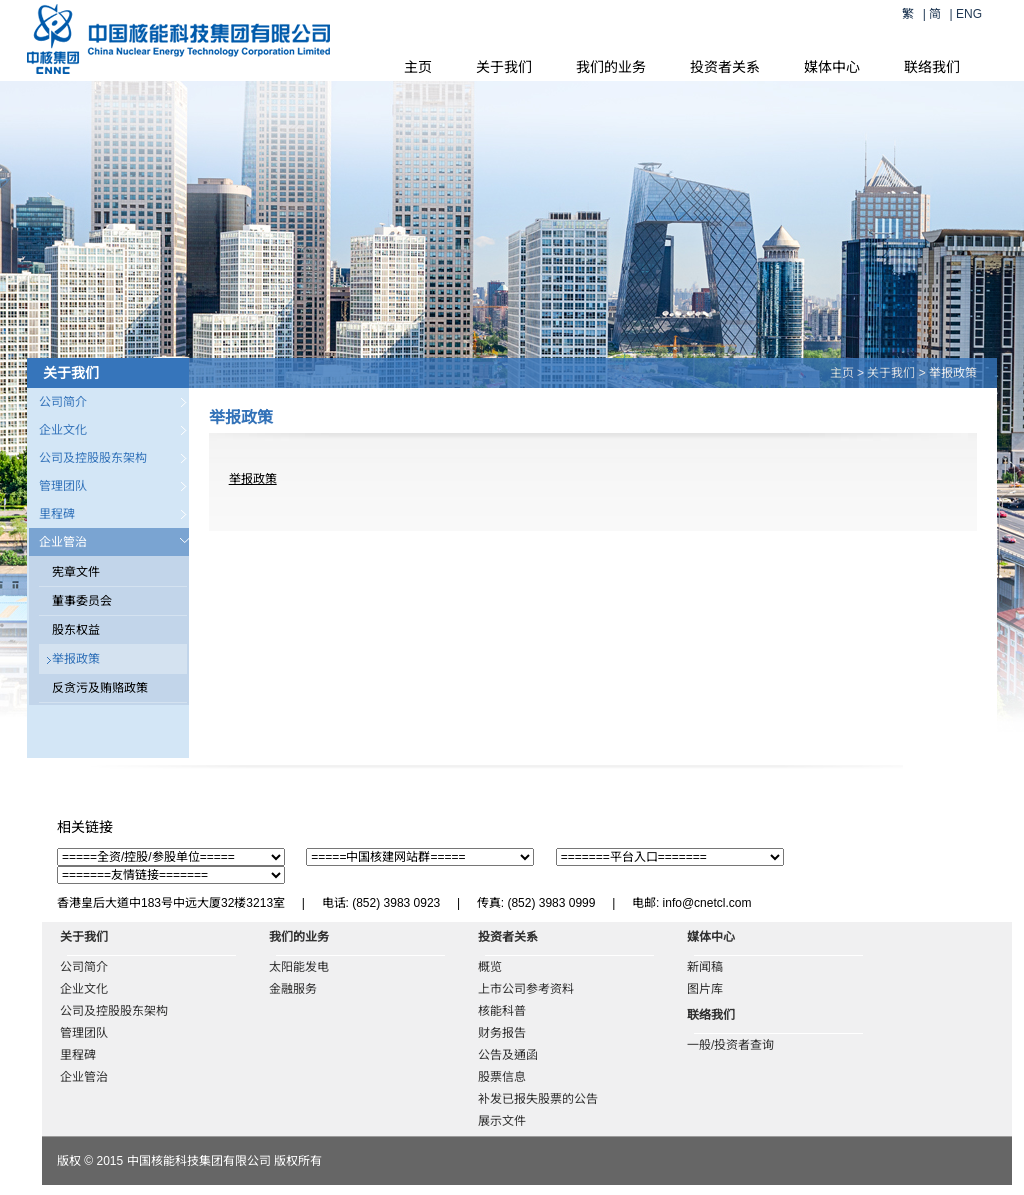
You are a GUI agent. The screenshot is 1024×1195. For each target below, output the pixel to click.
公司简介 (63, 402)
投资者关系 (725, 67)
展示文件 (502, 1121)
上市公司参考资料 (526, 989)
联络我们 (932, 67)
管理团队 (63, 486)
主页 (418, 67)
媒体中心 (832, 67)
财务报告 (502, 1033)
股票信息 (502, 1077)
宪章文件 (76, 572)
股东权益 (76, 630)
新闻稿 (705, 967)
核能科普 (502, 1011)
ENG (969, 14)
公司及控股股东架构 (93, 458)
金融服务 (293, 989)
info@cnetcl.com (707, 903)
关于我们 (504, 67)
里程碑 (57, 514)
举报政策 (76, 659)
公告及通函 (508, 1055)
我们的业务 (611, 67)
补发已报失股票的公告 (538, 1099)
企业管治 (63, 542)
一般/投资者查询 (730, 1045)
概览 (490, 967)
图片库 (705, 989)
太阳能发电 (299, 967)
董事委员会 (82, 601)
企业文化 (63, 430)
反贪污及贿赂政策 (100, 688)
